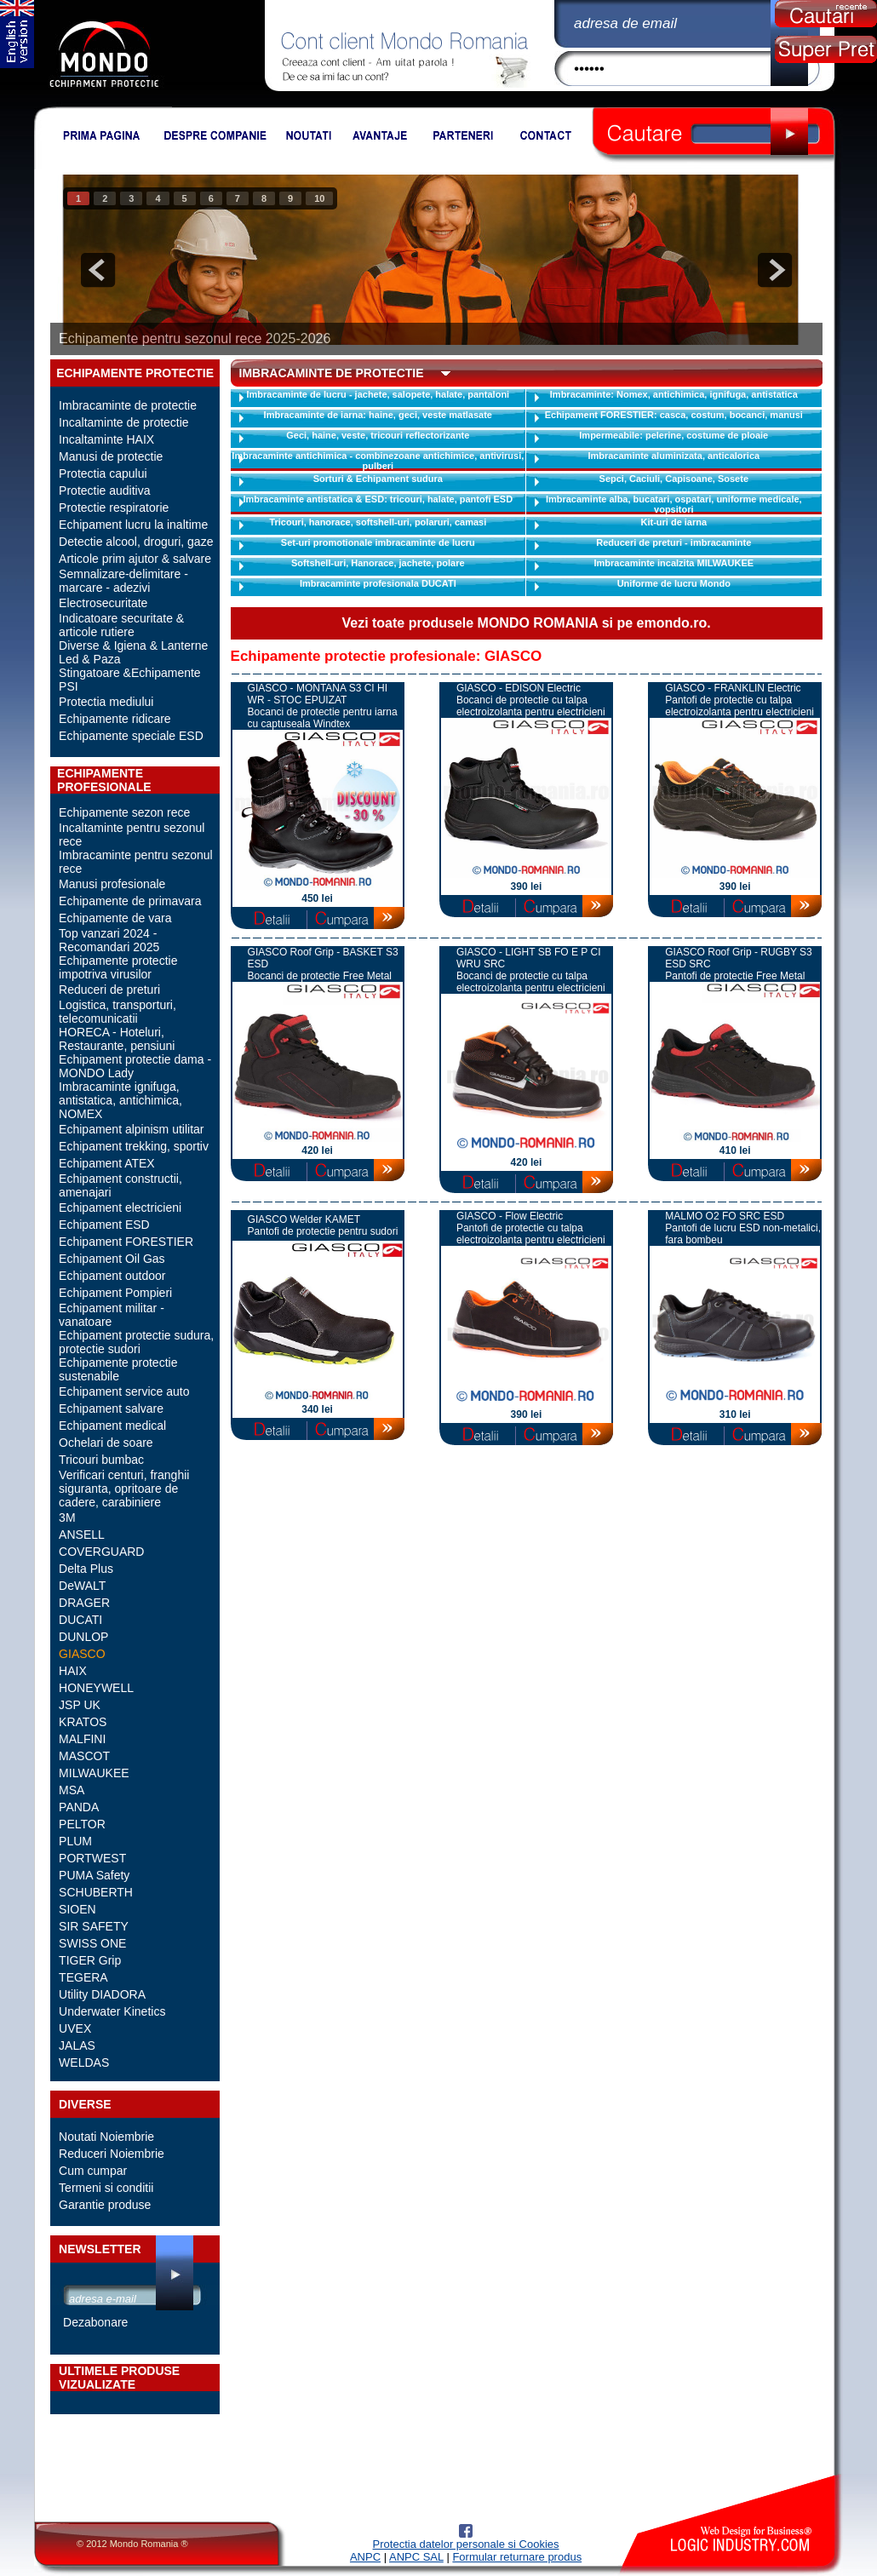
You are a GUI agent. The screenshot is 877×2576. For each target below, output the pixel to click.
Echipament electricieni (120, 1207)
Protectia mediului (106, 702)
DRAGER (84, 1602)
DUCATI (80, 1619)
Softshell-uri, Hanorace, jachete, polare (378, 563)
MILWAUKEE (94, 1773)
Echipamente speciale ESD (131, 736)
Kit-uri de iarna (673, 522)
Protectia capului (103, 473)
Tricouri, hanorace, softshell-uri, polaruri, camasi (377, 522)
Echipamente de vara (115, 918)
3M (67, 1517)
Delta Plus (86, 1568)
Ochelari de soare (106, 1442)
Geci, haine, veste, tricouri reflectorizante (377, 435)
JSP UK (79, 1705)
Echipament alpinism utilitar (131, 1129)
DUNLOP (83, 1637)
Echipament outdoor (112, 1275)
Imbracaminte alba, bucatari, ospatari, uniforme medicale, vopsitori (674, 504)
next (775, 270)
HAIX (73, 1671)
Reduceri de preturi (109, 989)
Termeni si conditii (106, 2187)
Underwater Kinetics (112, 2011)
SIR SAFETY (94, 1926)
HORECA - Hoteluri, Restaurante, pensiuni (117, 1039)
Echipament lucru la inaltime (133, 524)
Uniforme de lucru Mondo (674, 583)
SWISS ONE (92, 1943)
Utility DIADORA (102, 1994)
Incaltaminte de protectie (124, 422)
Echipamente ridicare (115, 719)
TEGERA (83, 1977)
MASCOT (84, 1756)
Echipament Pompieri (115, 1292)
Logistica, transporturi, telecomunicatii (117, 1011)
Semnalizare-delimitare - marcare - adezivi (123, 580)
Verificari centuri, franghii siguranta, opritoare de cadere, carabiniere (124, 1488)
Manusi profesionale (112, 884)
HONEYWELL (96, 1688)
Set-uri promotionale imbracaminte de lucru (378, 542)
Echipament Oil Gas (112, 1258)
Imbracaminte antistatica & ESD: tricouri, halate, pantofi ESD (378, 499)
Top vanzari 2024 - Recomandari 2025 (109, 940)
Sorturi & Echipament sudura (378, 478)
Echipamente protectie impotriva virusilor (118, 967)
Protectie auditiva (104, 490)
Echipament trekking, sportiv (134, 1146)
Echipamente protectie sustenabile (118, 1369)
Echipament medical (112, 1425)
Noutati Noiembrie (106, 2136)
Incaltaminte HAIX (106, 439)
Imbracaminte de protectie (128, 405)
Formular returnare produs (517, 2556)
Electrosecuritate (103, 603)
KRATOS (82, 1722)
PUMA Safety (94, 1875)
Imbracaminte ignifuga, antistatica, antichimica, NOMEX (120, 1100)
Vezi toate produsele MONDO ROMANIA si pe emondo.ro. (525, 623)
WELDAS (84, 2062)
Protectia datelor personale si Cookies (466, 2544)
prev (98, 270)
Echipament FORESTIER (126, 1241)
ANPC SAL (416, 2556)
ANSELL (82, 1534)
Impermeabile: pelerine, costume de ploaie (673, 435)
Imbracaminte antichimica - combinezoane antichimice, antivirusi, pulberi (378, 460)
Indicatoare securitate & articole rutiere (121, 625)
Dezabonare (95, 2322)
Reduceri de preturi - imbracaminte (673, 542)
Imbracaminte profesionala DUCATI (378, 583)
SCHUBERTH (96, 1892)
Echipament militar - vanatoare (111, 1314)
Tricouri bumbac (101, 1459)
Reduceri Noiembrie (111, 2153)
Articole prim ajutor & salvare (135, 558)
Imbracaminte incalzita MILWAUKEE (673, 563)
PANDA (79, 1807)
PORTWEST (92, 1858)
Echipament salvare (111, 1408)
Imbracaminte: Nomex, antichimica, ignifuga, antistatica (674, 394)
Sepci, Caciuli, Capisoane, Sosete (673, 478)
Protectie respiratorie (114, 507)
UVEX (75, 2028)
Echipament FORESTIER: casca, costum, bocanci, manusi (674, 415)
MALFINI (82, 1739)
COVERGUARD (101, 1551)
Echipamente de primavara (130, 901)
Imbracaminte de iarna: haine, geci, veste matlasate (378, 415)
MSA (71, 1790)
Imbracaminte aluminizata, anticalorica (673, 455)
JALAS (77, 2045)
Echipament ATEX (107, 1163)
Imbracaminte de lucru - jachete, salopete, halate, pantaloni (377, 394)
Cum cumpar (93, 2170)
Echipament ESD (104, 1224)
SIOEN (77, 1909)
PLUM (75, 1841)
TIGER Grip (90, 1960)
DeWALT (82, 1585)
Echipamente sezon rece (124, 812)
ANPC (365, 2556)
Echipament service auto (124, 1391)
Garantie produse (105, 2205)
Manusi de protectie (111, 456)
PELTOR (82, 1824)
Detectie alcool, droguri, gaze (136, 541)
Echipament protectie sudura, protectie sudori (136, 1342)
